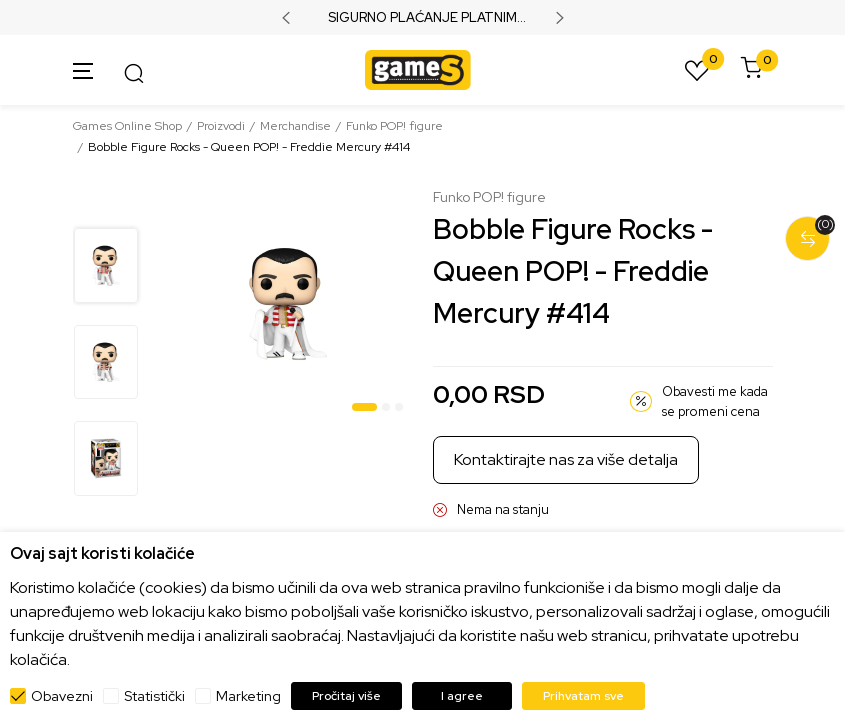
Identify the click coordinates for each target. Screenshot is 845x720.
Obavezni (62, 696)
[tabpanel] (288, 304)
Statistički (154, 696)
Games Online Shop (127, 126)
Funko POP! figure (394, 126)
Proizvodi (221, 126)
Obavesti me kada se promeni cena (715, 401)
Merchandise (295, 126)
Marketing (248, 696)
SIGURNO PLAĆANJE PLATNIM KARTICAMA (422, 18)
